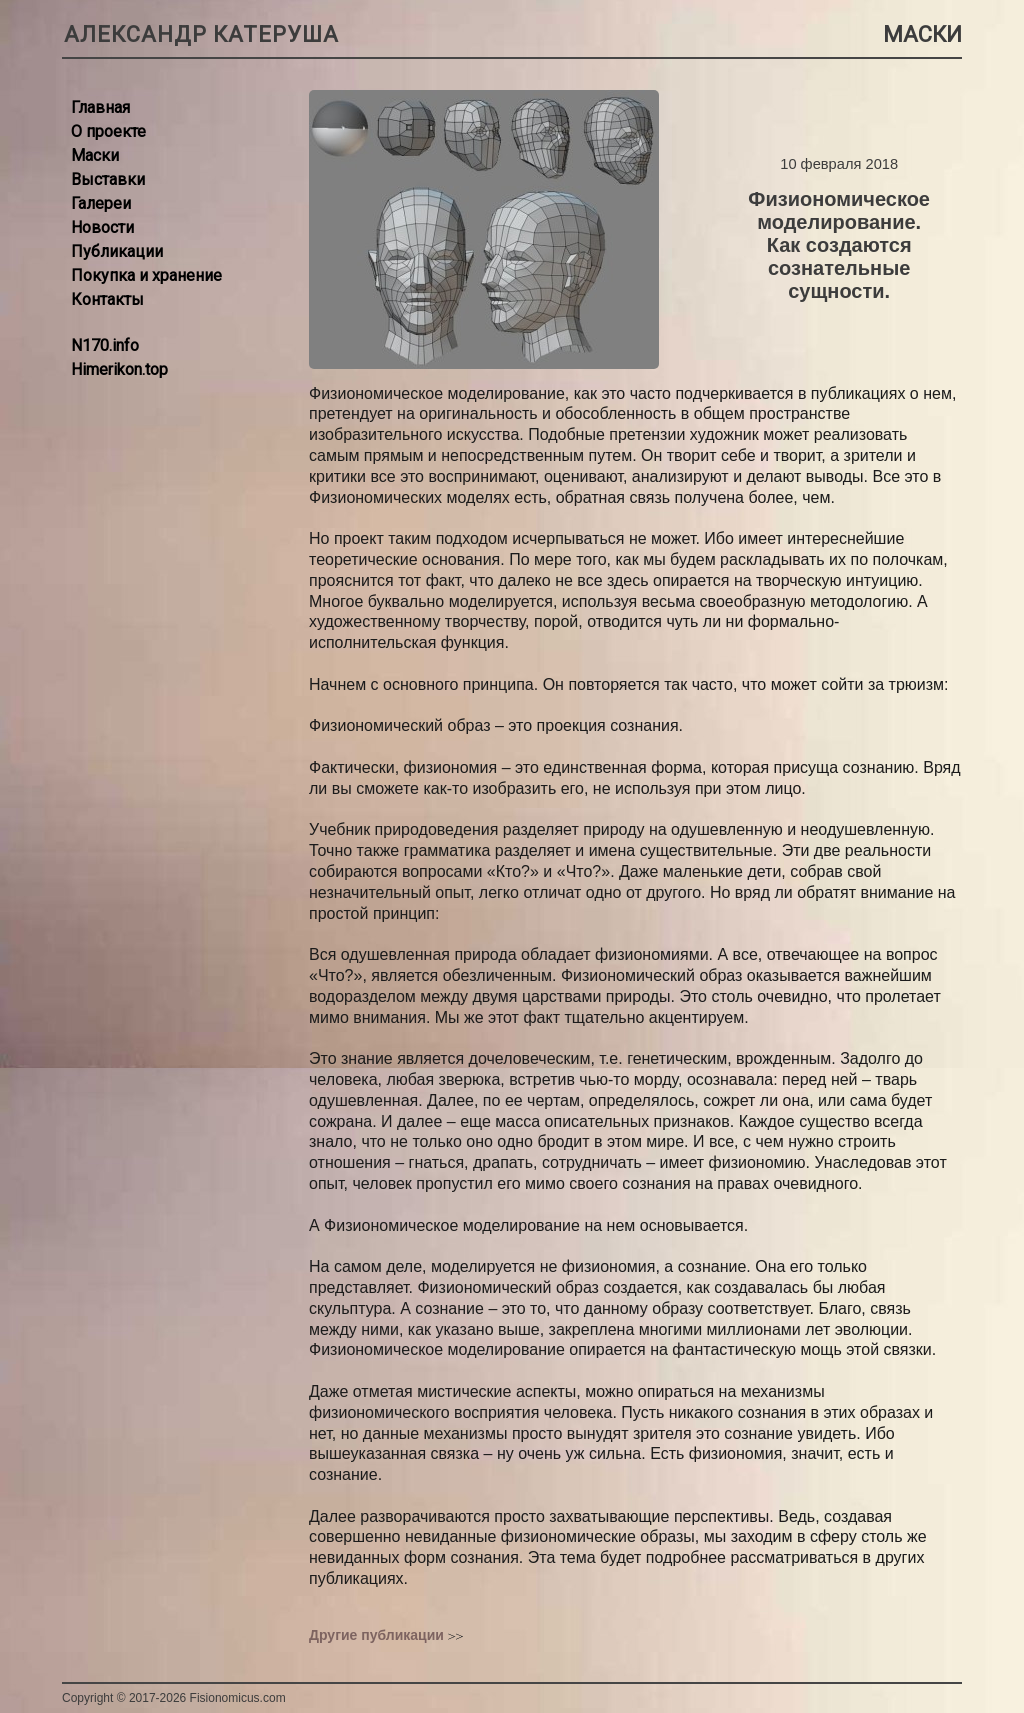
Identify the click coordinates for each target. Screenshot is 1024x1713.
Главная (100, 107)
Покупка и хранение (146, 275)
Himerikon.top (119, 369)
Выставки (108, 179)
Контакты (107, 299)
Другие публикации (376, 1635)
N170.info (105, 345)
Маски (95, 155)
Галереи (101, 203)
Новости (102, 227)
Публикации (117, 251)
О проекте (108, 131)
